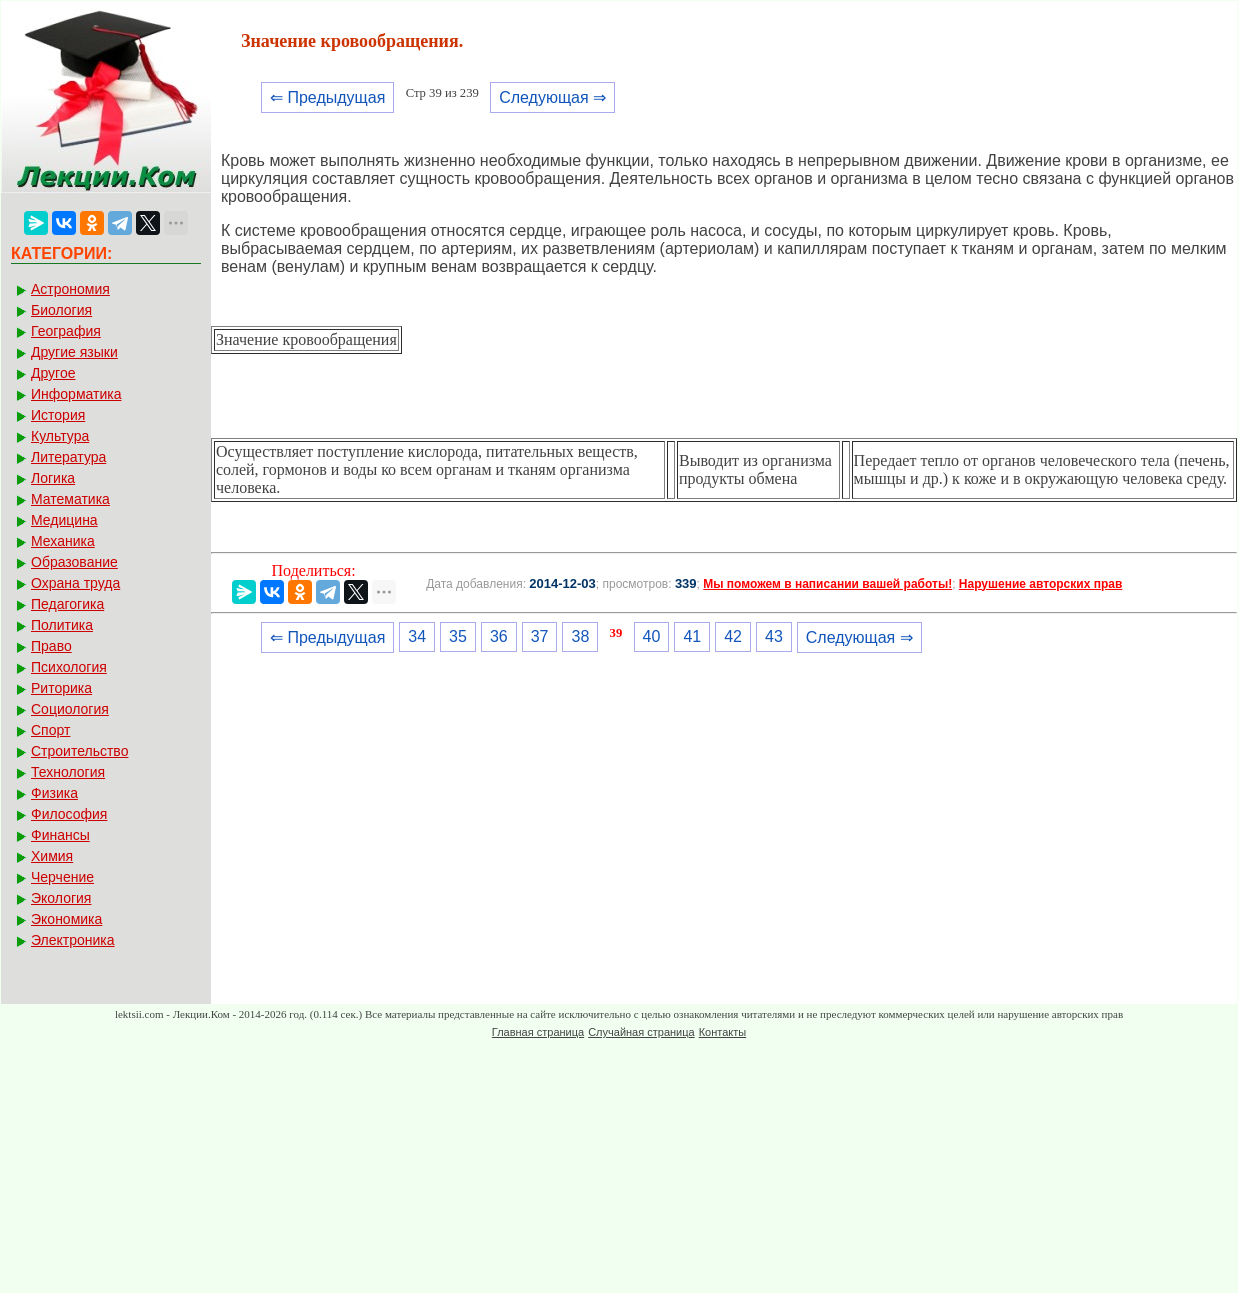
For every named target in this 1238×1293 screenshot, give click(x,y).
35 (458, 636)
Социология (70, 709)
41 (692, 636)
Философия (69, 814)
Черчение (62, 877)
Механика (63, 541)
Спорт (50, 730)
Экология (61, 898)
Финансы (60, 835)
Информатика (76, 394)
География (66, 331)
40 (652, 636)
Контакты (723, 1032)
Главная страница (538, 1032)
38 (580, 636)
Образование (74, 562)
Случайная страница (641, 1032)
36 (499, 636)
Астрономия (70, 289)
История (58, 415)
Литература (68, 457)
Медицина (64, 520)
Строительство (79, 751)
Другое (53, 373)
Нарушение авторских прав (1040, 584)
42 (733, 636)
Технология (68, 772)
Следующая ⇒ (552, 97)
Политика (62, 625)
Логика (53, 478)
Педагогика (67, 604)
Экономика (66, 919)
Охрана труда (75, 583)
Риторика (61, 688)
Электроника (73, 940)
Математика (70, 499)
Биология (61, 310)
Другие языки (74, 352)
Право (51, 646)
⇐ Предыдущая (327, 97)
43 (774, 636)
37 (540, 636)
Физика (54, 793)
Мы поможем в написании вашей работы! (827, 584)
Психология (69, 667)
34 (417, 636)
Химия (52, 856)
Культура (60, 436)
